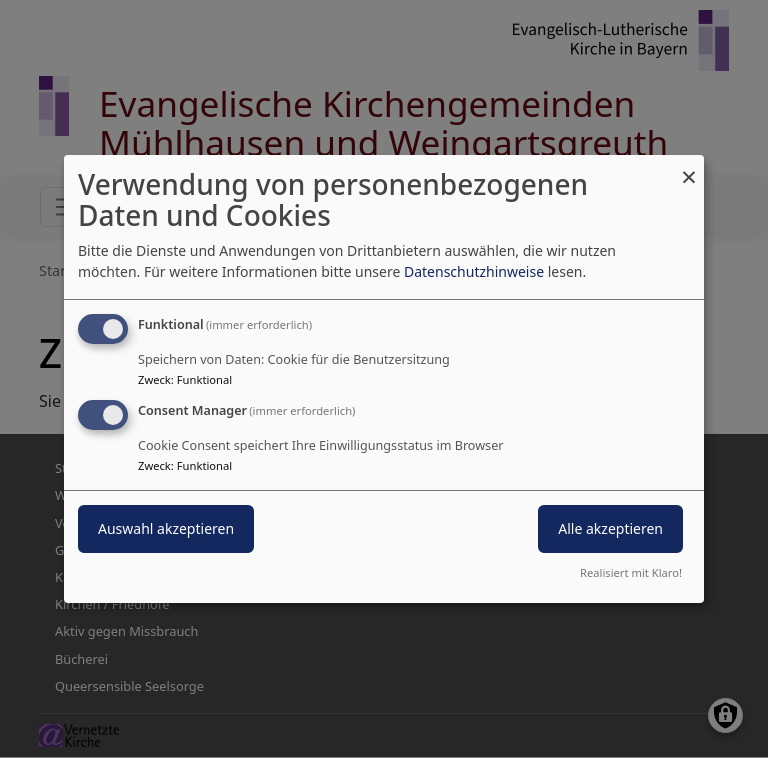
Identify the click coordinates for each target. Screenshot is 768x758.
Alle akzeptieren (610, 528)
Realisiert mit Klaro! (631, 572)
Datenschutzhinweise (474, 271)
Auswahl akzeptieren (166, 528)
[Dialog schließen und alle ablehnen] (689, 167)
